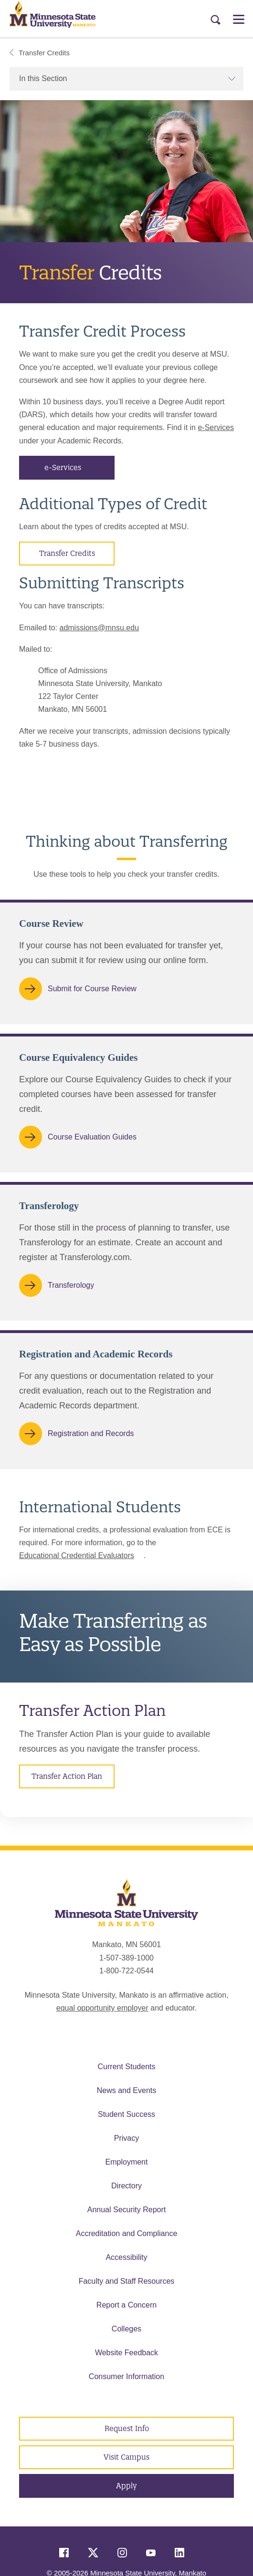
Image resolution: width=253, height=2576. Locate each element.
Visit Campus (126, 2457)
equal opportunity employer (102, 2008)
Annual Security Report (126, 2210)
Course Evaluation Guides (92, 1136)
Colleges (126, 2329)
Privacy (126, 2138)
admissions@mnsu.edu (99, 628)
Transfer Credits (40, 53)
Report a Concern (126, 2305)
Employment (126, 2162)
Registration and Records (91, 1434)
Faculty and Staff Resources (127, 2281)
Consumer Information (126, 2376)
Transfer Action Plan (67, 1776)
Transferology (71, 1285)
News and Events (127, 2090)
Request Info (127, 2428)
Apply (126, 2485)
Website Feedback (126, 2353)
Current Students (127, 2067)
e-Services (216, 427)
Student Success (126, 2114)
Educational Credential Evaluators (76, 1555)
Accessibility (126, 2257)
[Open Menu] (238, 19)
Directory (126, 2186)
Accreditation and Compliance (127, 2233)
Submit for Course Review (92, 989)
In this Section (127, 78)
